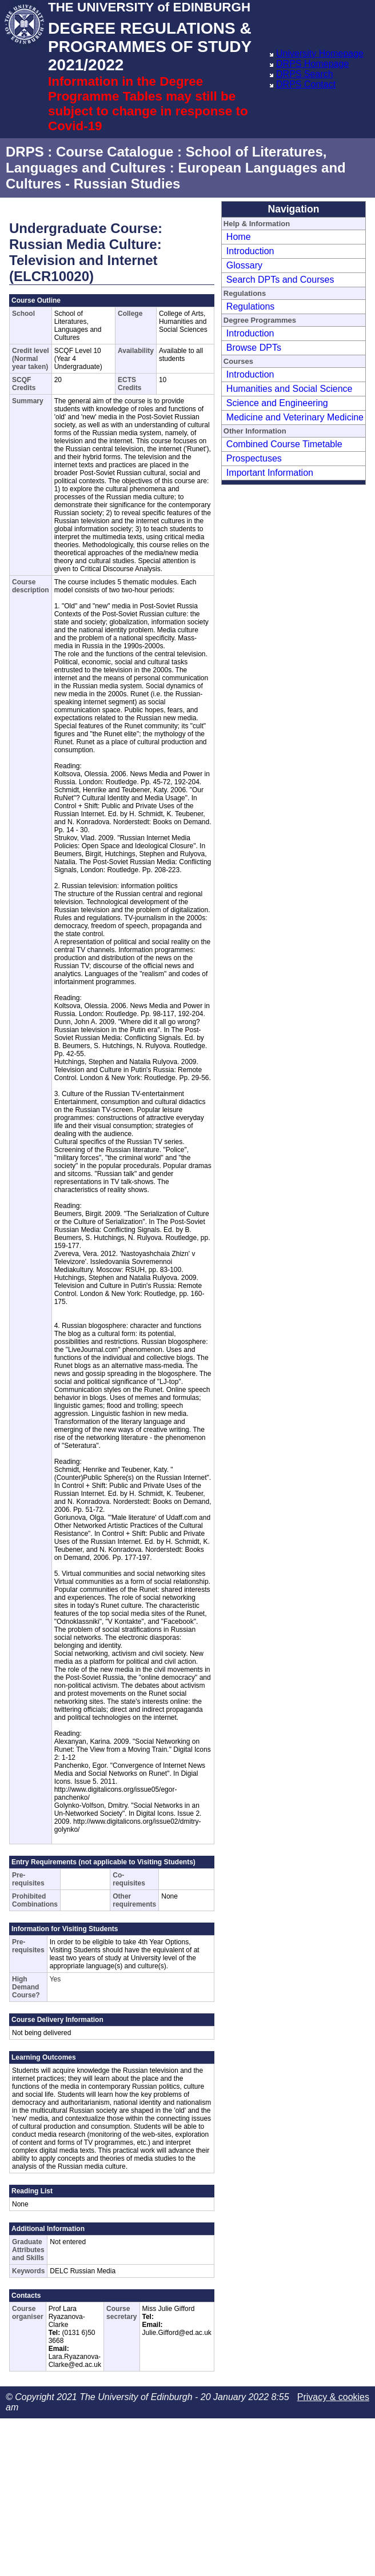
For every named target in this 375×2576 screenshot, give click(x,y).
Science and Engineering (277, 403)
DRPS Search (304, 74)
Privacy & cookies (333, 2397)
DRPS (25, 151)
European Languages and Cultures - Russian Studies (176, 175)
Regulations (250, 306)
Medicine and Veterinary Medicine (295, 417)
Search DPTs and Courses (280, 279)
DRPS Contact (306, 84)
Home (238, 237)
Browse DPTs (253, 347)
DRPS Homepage (312, 64)
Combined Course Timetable (284, 444)
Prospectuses (254, 458)
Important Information (269, 473)
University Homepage (320, 53)
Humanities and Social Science (289, 389)
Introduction (250, 251)
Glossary (244, 265)
